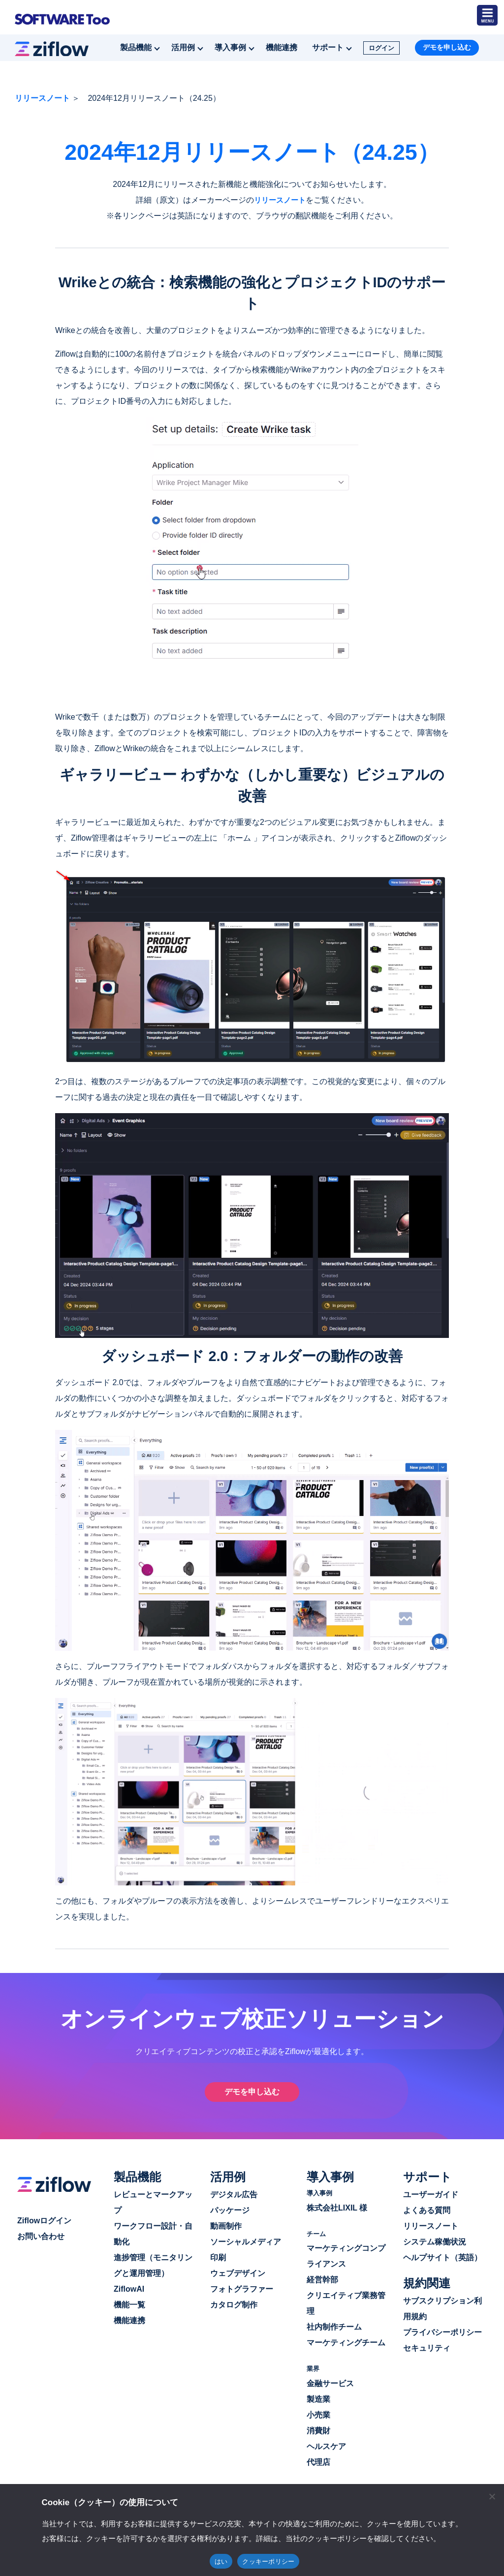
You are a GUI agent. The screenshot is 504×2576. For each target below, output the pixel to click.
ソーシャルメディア (245, 2241)
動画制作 (226, 2225)
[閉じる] (492, 2496)
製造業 (318, 2398)
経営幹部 (322, 2279)
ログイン (381, 47)
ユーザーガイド (430, 2194)
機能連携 (281, 46)
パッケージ (230, 2210)
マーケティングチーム (346, 2342)
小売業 (318, 2414)
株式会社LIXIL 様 (337, 2207)
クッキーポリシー (268, 2561)
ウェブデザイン (237, 2273)
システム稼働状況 (434, 2241)
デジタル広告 (233, 2194)
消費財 (318, 2430)
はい (221, 2561)
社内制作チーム (334, 2326)
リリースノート (42, 97)
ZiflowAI (129, 2288)
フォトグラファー (241, 2288)
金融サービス (330, 2383)
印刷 (218, 2257)
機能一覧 (129, 2304)
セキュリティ (426, 2347)
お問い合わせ (40, 2236)
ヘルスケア (326, 2446)
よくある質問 (426, 2210)
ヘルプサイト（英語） (442, 2257)
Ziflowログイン (44, 2220)
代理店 (318, 2461)
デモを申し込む (447, 46)
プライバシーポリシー (442, 2332)
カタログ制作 (233, 2304)
